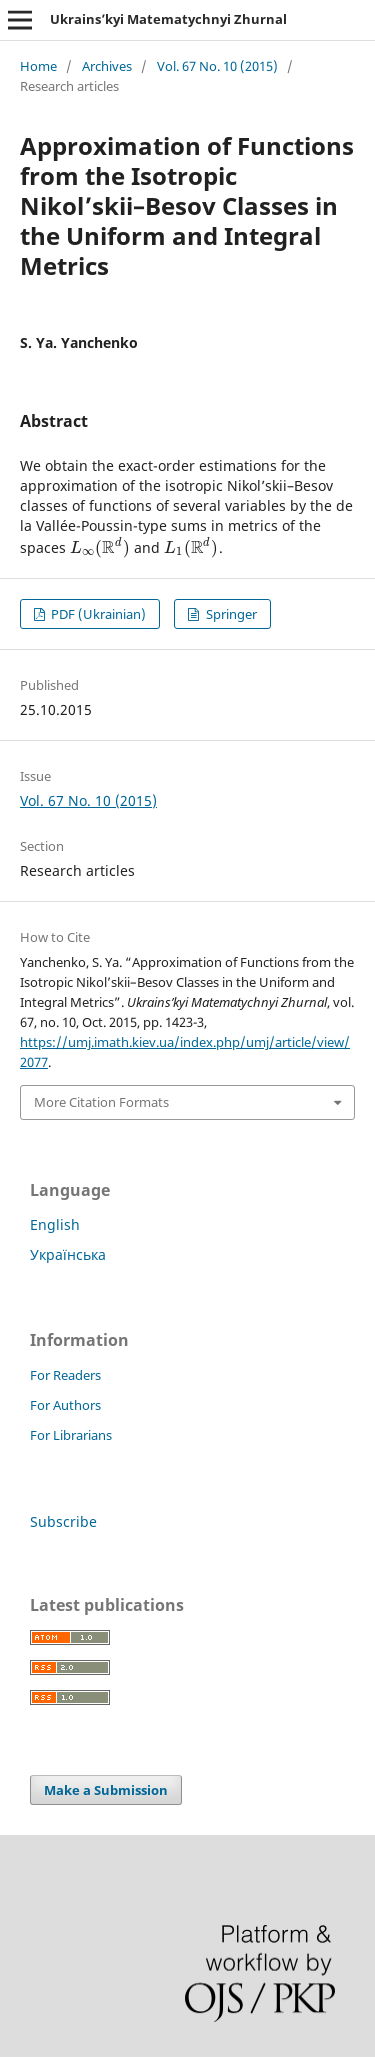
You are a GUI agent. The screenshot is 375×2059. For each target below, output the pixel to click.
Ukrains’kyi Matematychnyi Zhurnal (168, 19)
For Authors (65, 1405)
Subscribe (63, 1521)
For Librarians (71, 1435)
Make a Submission (106, 1790)
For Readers (65, 1375)
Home (38, 66)
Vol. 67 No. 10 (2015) (217, 66)
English (55, 1224)
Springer (230, 614)
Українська (68, 1254)
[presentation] (100, 547)
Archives (107, 66)
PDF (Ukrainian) (97, 614)
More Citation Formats (101, 1102)
